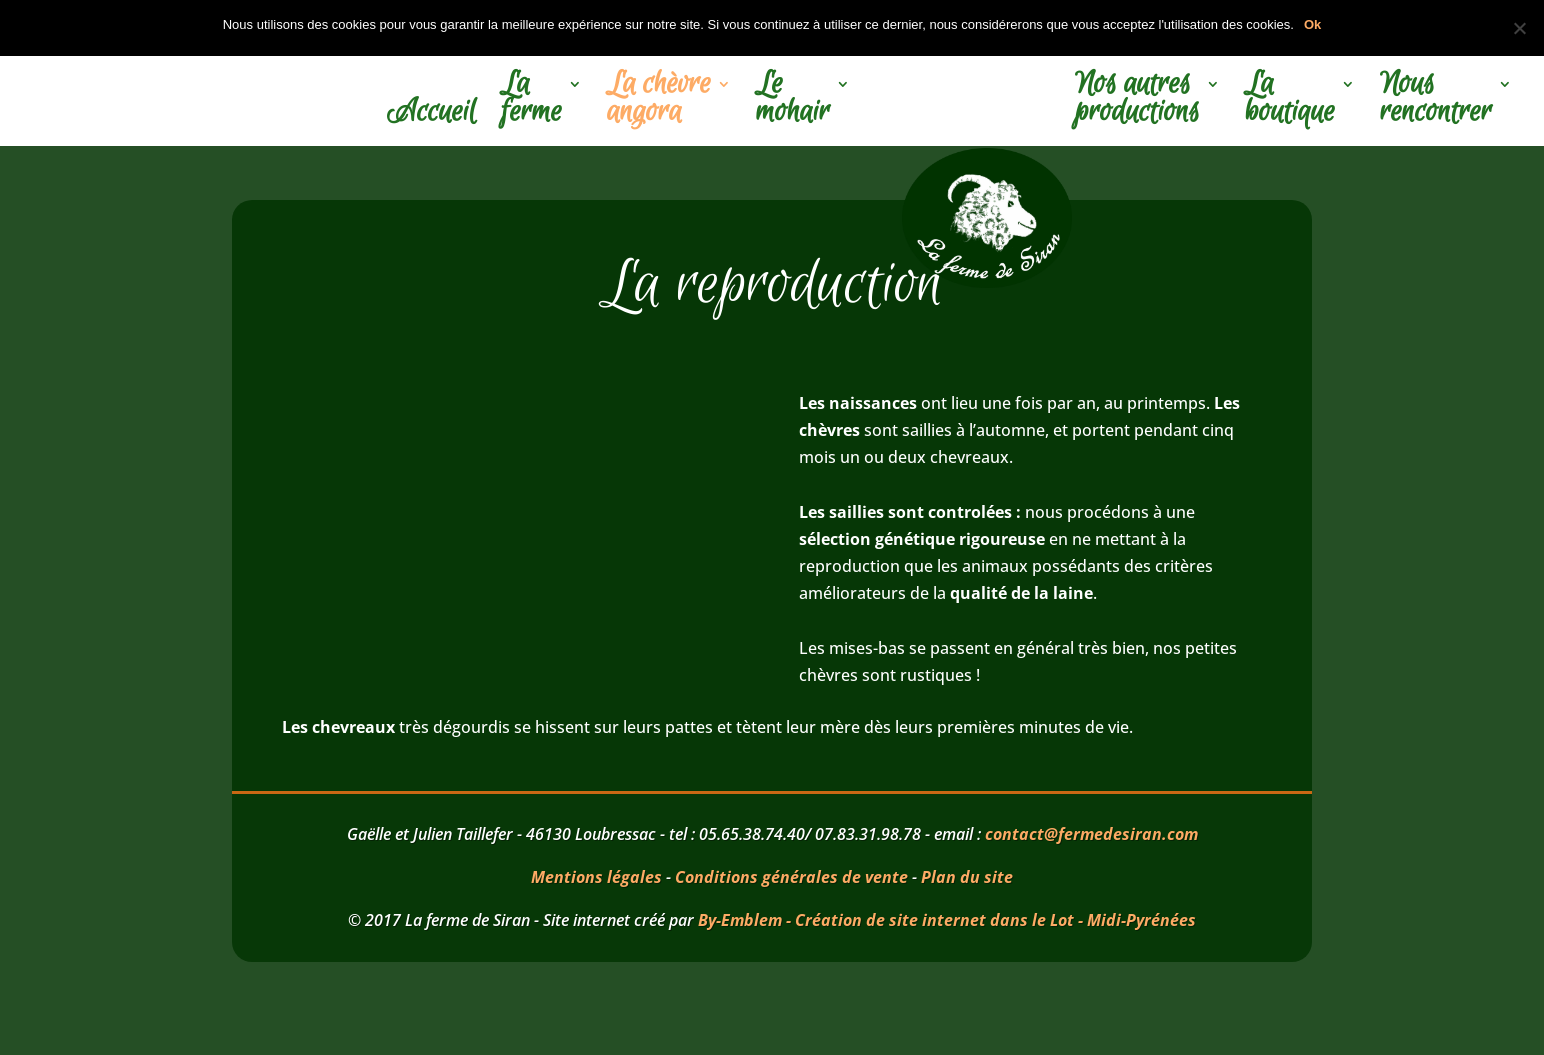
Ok (1312, 24)
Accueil (431, 115)
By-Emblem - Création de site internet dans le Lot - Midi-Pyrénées (947, 920)
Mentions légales (596, 877)
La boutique (1290, 101)
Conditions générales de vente (791, 877)
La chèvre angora (659, 101)
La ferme (531, 101)
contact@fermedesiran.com (1091, 834)
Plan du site (967, 877)
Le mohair (793, 101)
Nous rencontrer (1436, 101)
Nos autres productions (1137, 101)
